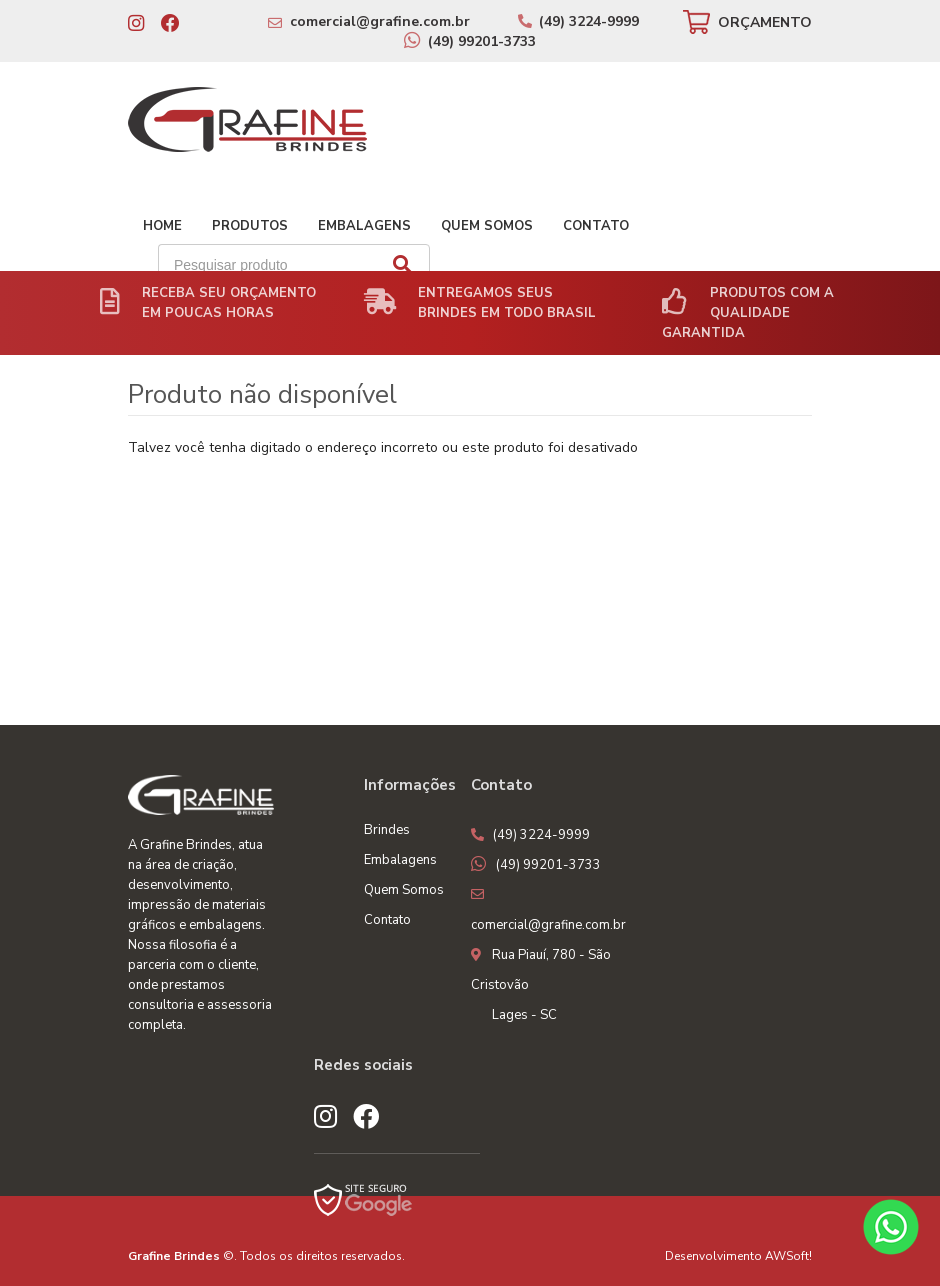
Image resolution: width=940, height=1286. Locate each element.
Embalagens (364, 226)
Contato (596, 226)
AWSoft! (788, 1256)
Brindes (387, 830)
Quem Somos (487, 226)
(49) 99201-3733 (482, 41)
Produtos (250, 226)
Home (162, 226)
